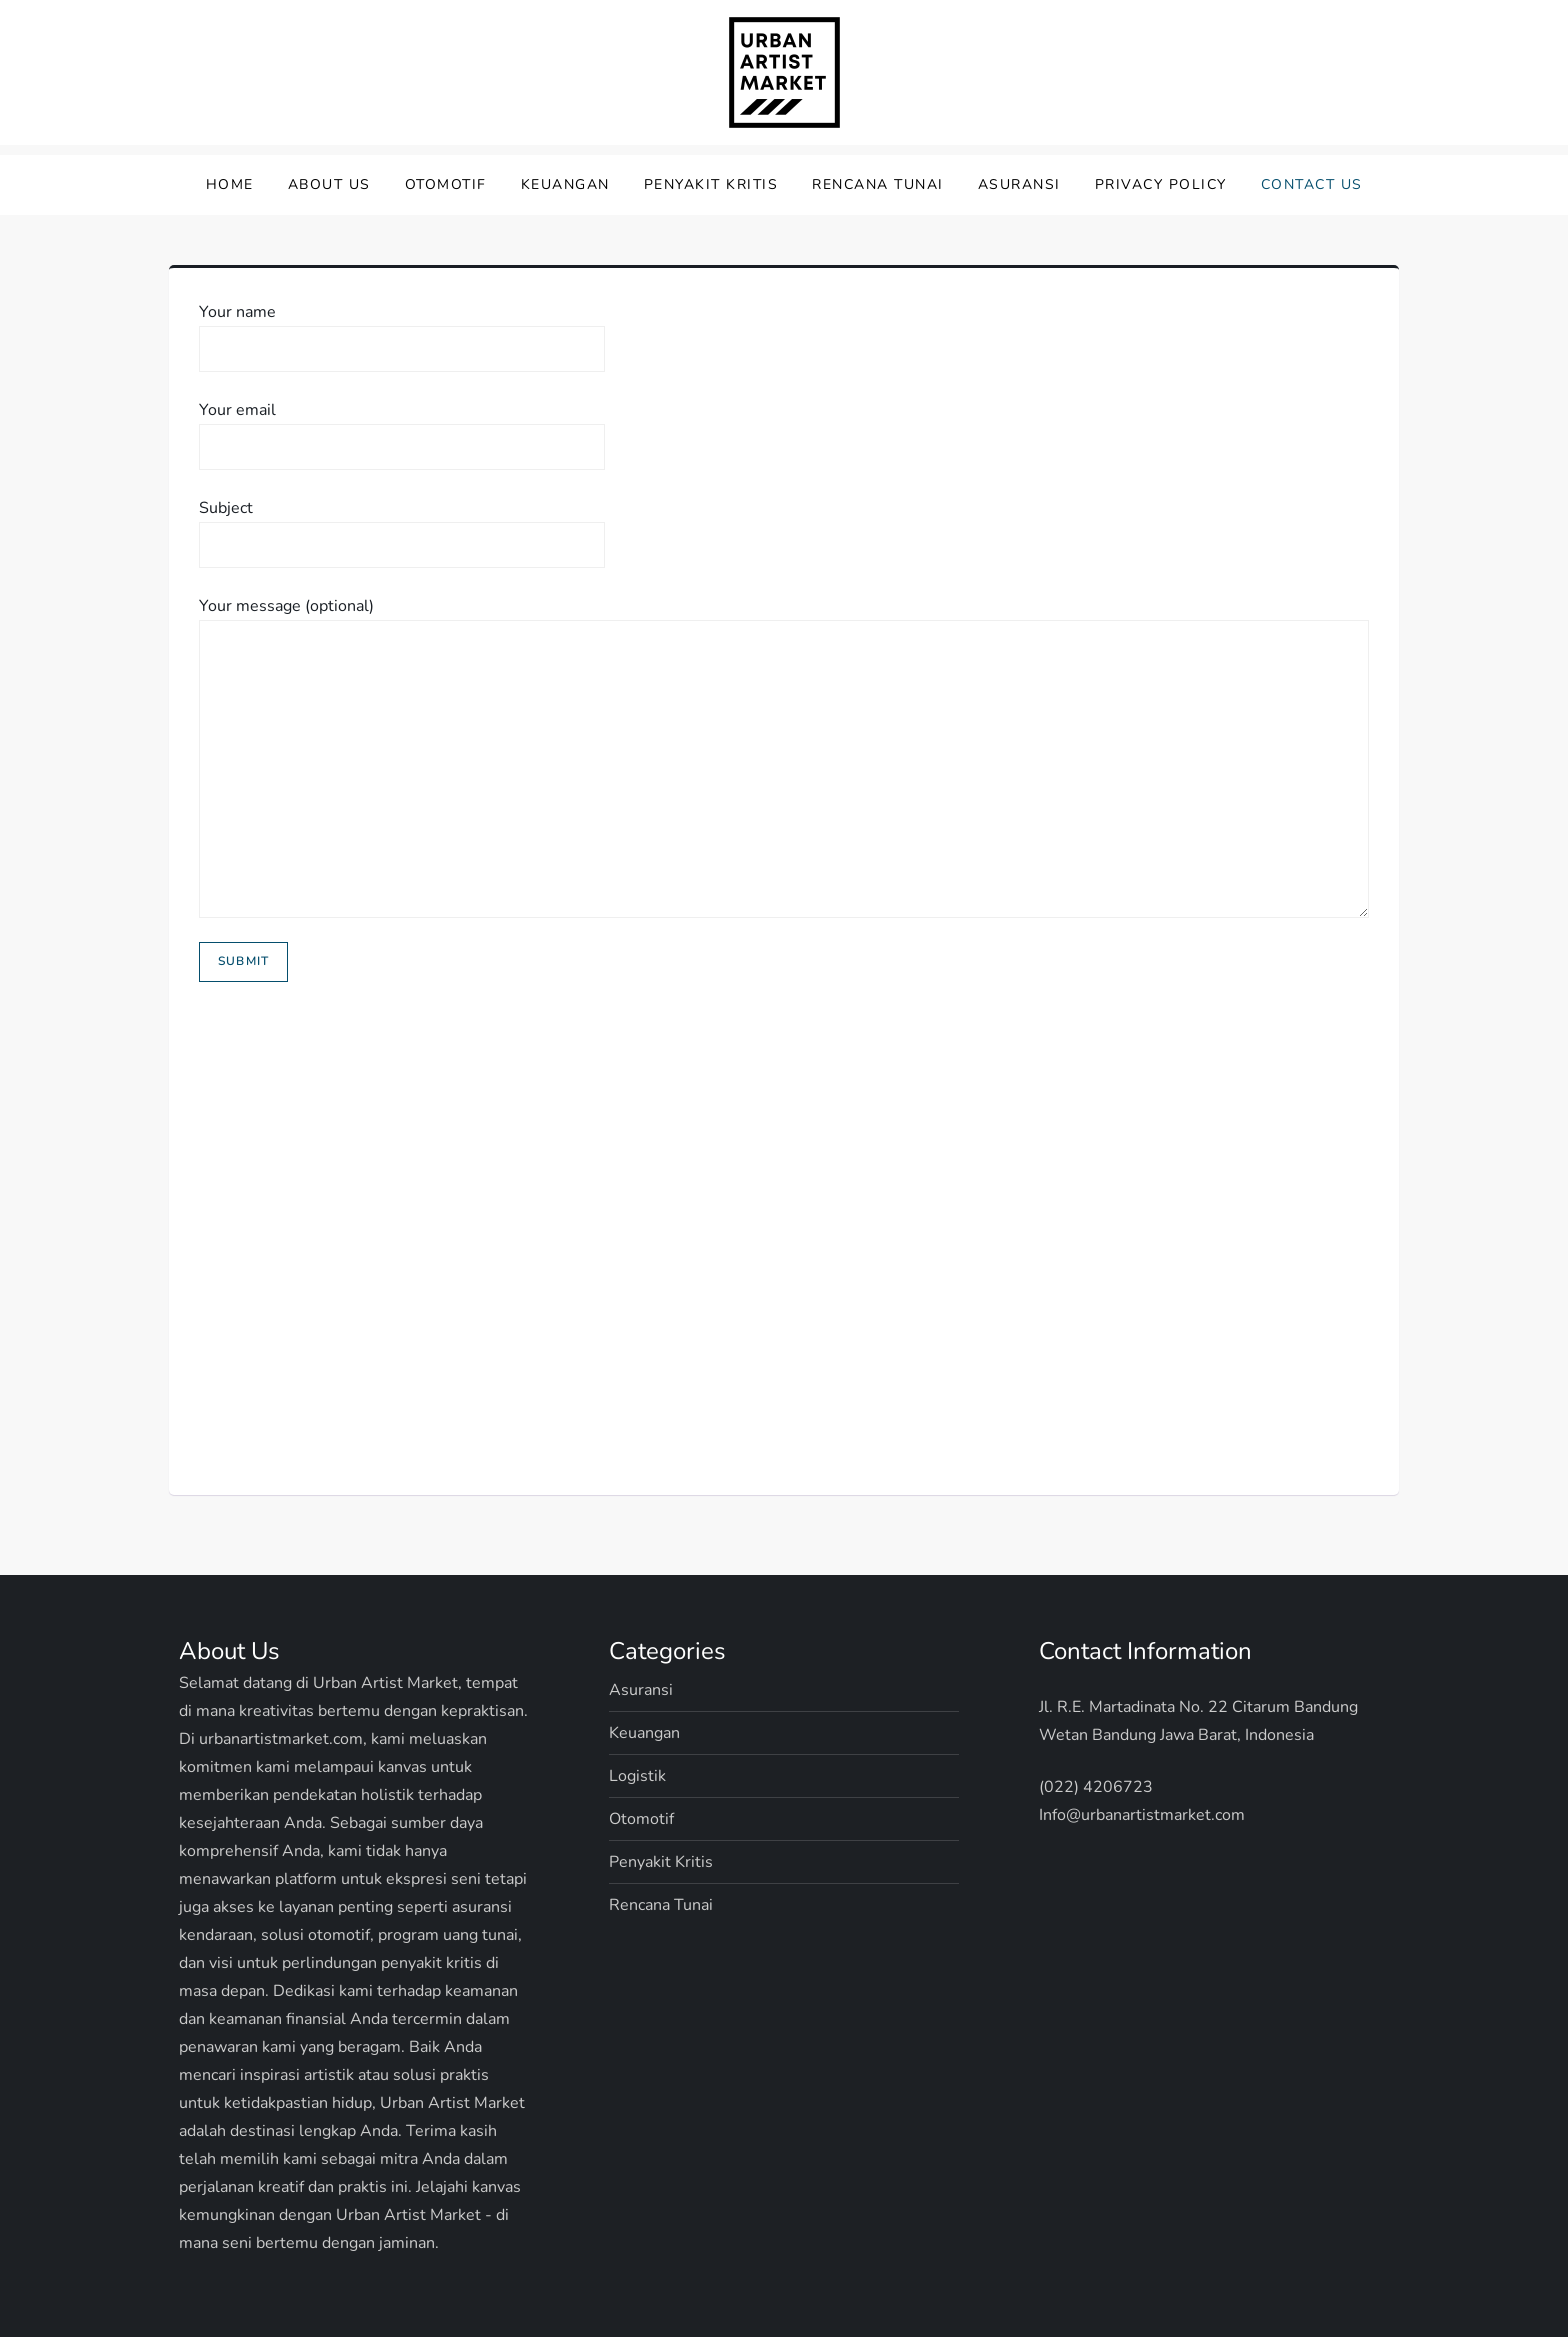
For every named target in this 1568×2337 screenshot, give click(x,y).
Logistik (637, 1776)
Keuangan (565, 184)
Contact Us (1312, 184)
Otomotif (446, 184)
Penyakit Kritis (711, 184)
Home (230, 184)
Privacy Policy (1161, 184)
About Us (329, 184)
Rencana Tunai (878, 184)
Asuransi (1019, 184)
